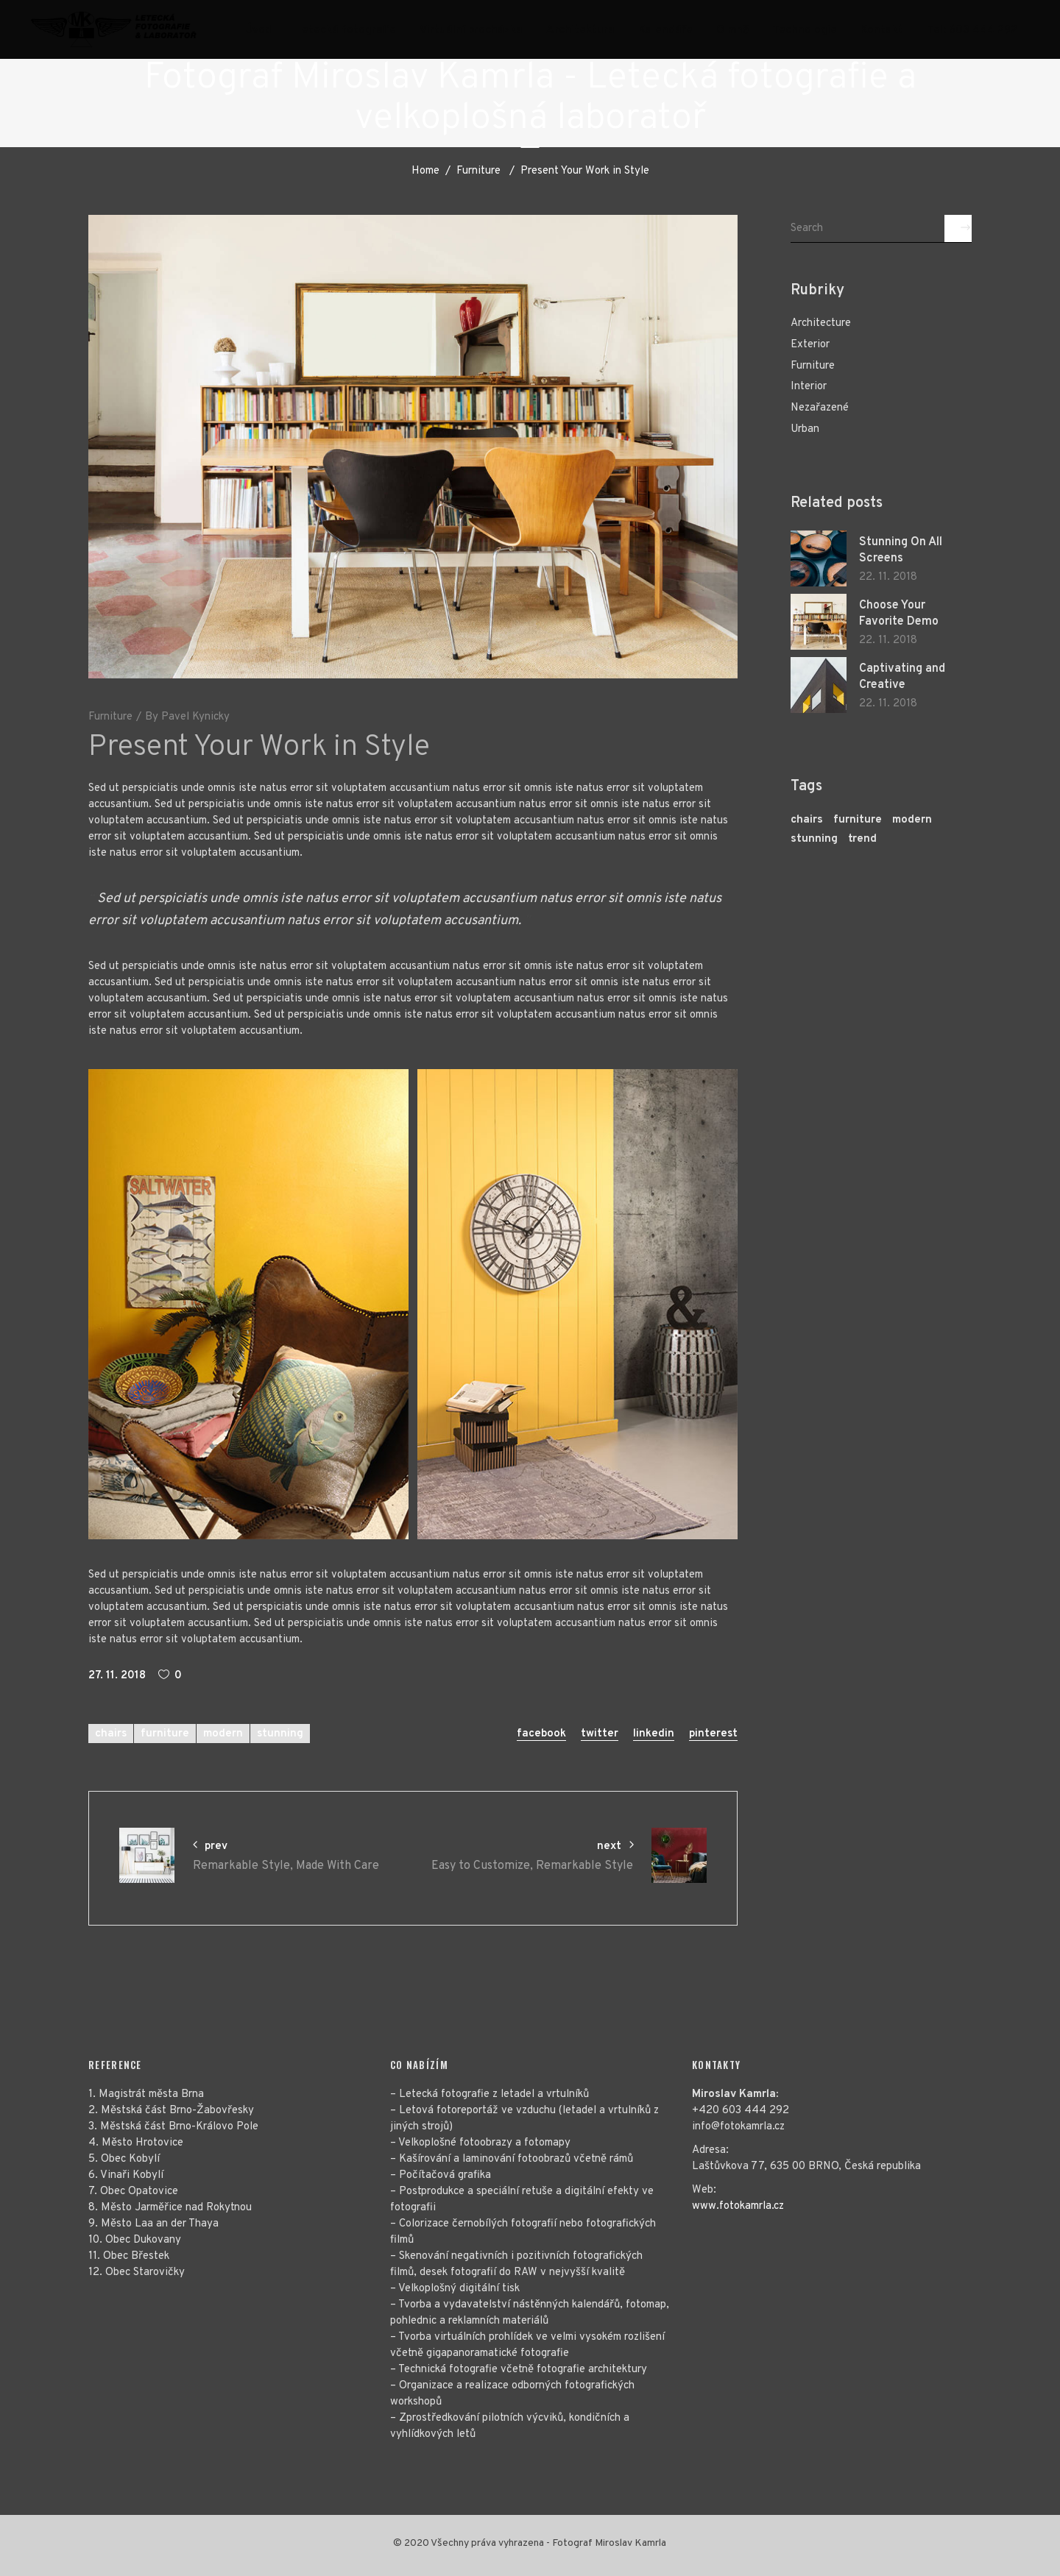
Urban (805, 429)
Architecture (821, 323)
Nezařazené (820, 408)
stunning (280, 1734)
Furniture (478, 171)
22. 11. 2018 (888, 577)
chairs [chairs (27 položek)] (807, 820)
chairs (111, 1734)
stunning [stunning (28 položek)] (814, 839)
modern (223, 1734)
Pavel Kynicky (195, 717)
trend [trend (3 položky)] (862, 839)
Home (425, 171)
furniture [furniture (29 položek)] (857, 820)
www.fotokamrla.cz (738, 2206)
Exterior (810, 345)
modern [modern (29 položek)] (912, 820)
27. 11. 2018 (117, 1676)
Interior (809, 387)
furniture (165, 1734)
